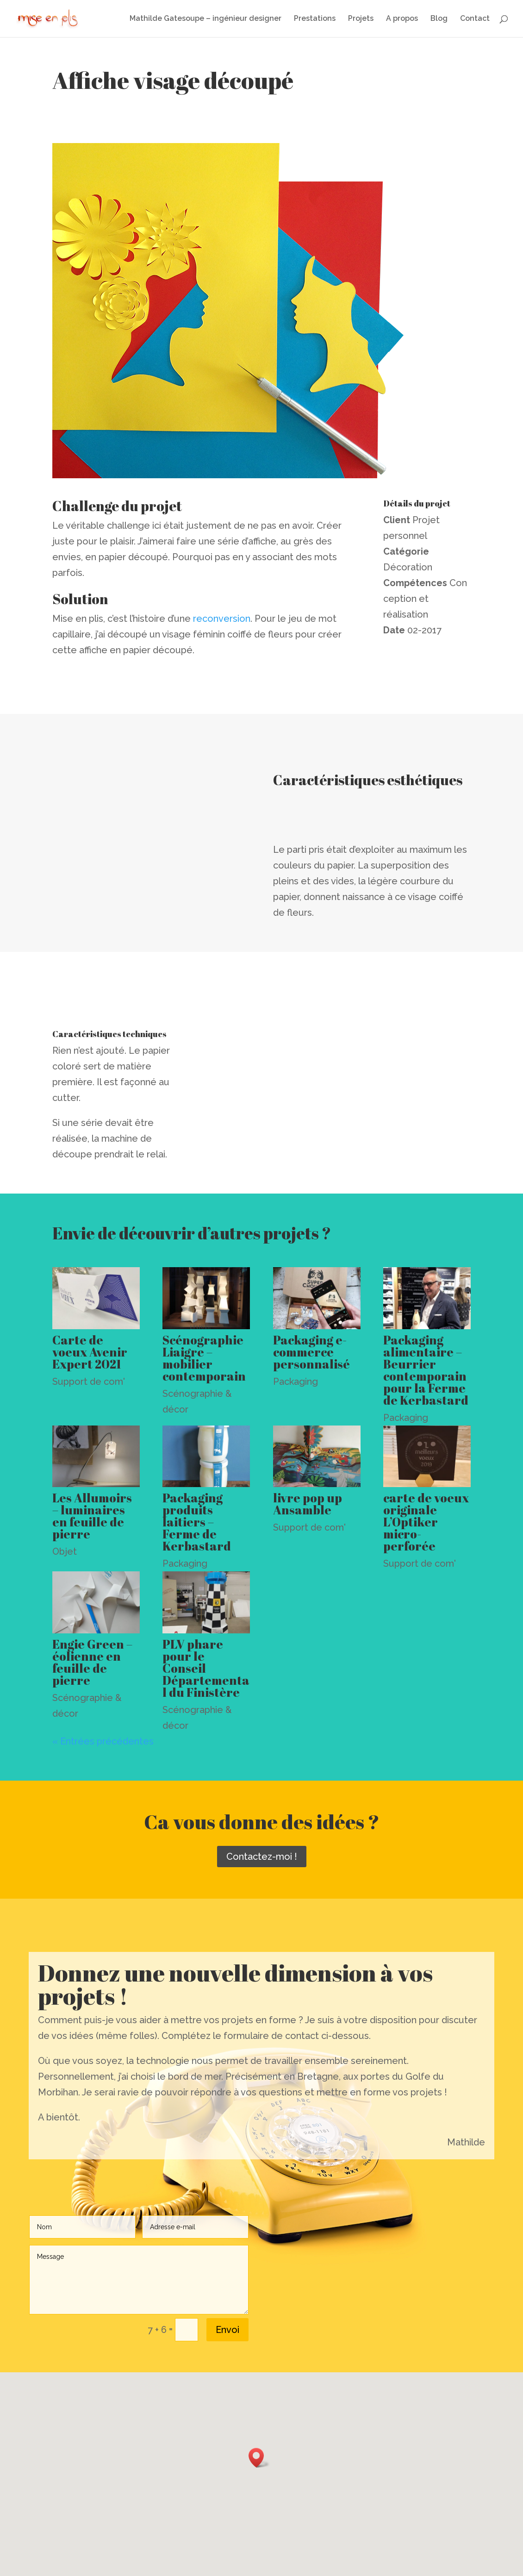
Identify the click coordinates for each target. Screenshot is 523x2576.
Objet (64, 1551)
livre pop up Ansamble (307, 1503)
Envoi (227, 2329)
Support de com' (88, 1381)
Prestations (315, 19)
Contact (475, 19)
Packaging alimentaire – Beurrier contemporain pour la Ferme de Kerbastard (425, 1370)
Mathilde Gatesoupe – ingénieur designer (205, 19)
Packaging (295, 1381)
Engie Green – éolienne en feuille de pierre (92, 1662)
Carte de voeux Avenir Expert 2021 (89, 1352)
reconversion (221, 618)
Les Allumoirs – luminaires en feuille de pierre (92, 1515)
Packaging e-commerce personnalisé (311, 1352)
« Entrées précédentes (103, 1741)
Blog (439, 19)
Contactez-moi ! (261, 1856)
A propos (402, 19)
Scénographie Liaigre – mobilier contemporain (204, 1358)
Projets (361, 19)
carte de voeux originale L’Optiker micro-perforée (426, 1521)
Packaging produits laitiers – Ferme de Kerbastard (196, 1521)
